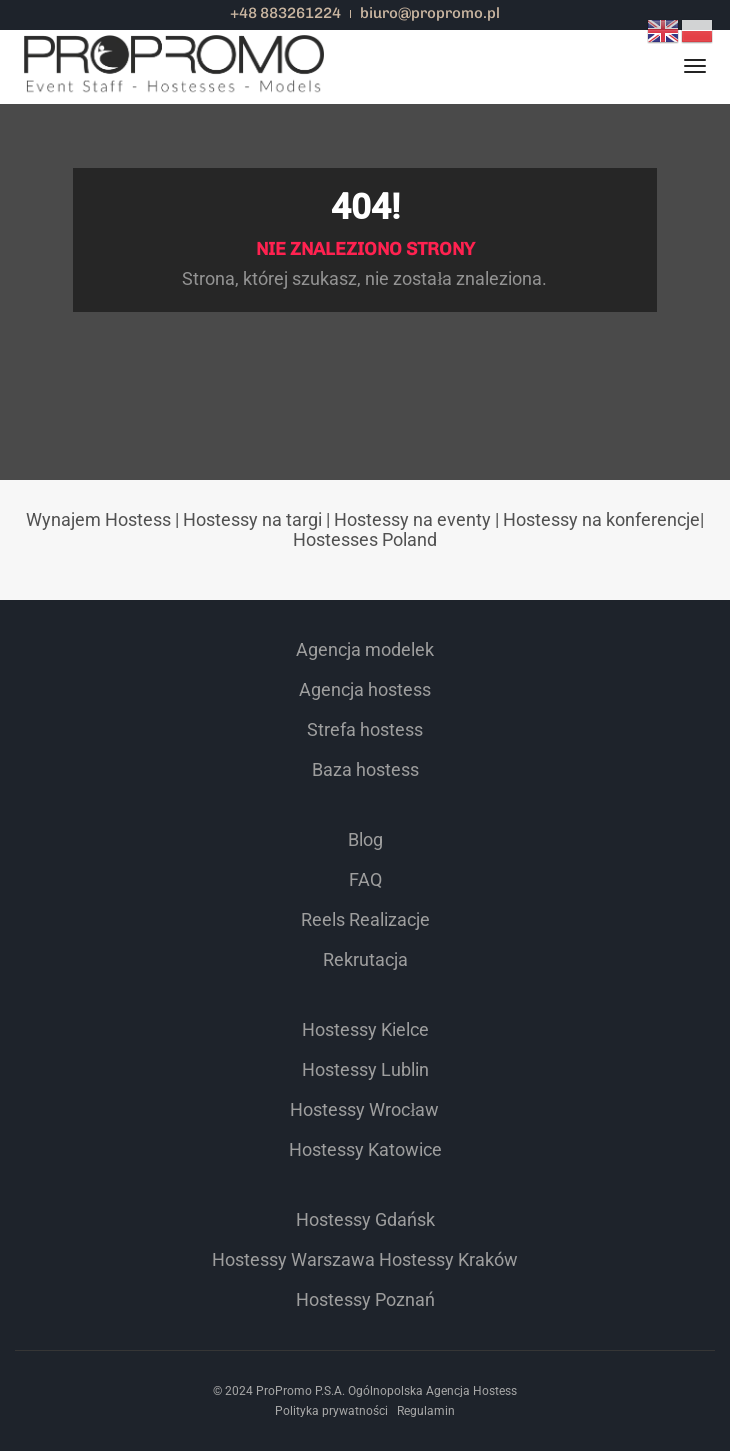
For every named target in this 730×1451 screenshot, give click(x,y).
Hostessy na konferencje (601, 519)
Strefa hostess (365, 729)
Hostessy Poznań (365, 1299)
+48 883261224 (285, 13)
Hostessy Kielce (365, 1029)
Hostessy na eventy (412, 519)
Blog (365, 839)
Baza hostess (365, 769)
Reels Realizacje (365, 919)
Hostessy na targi (252, 519)
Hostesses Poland (365, 539)
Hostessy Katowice (365, 1149)
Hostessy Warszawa (293, 1259)
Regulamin (426, 1411)
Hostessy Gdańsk (365, 1219)
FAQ (365, 879)
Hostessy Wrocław (364, 1109)
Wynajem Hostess (98, 519)
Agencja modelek (365, 649)
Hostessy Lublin (365, 1069)
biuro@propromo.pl (430, 13)
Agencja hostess (365, 689)
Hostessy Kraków (448, 1259)
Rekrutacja (365, 959)
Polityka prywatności (331, 1411)
